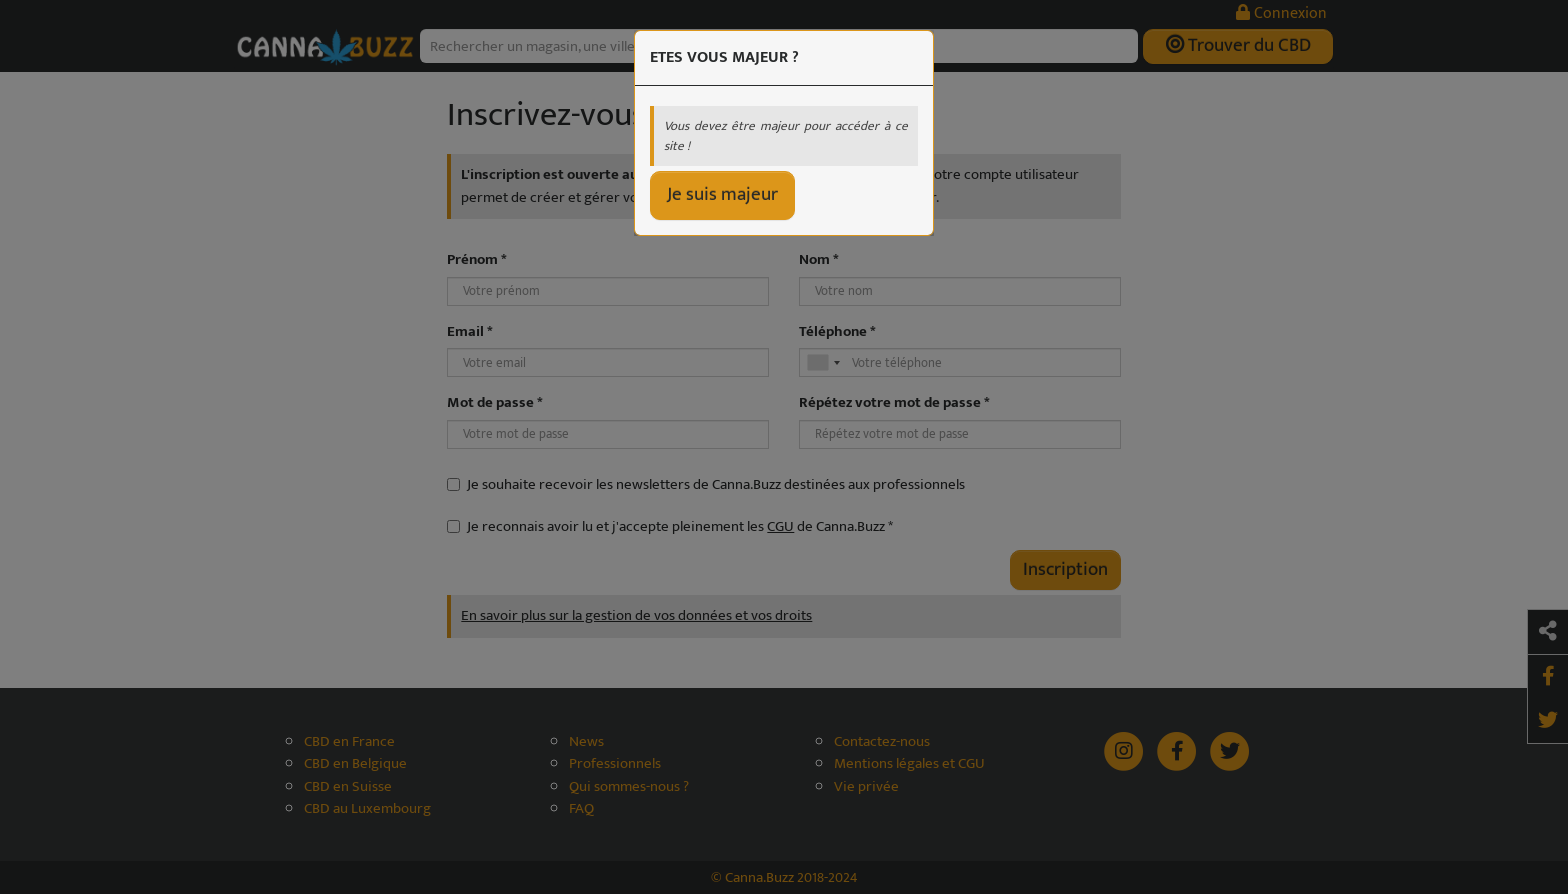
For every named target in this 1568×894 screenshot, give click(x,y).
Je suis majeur (722, 194)
